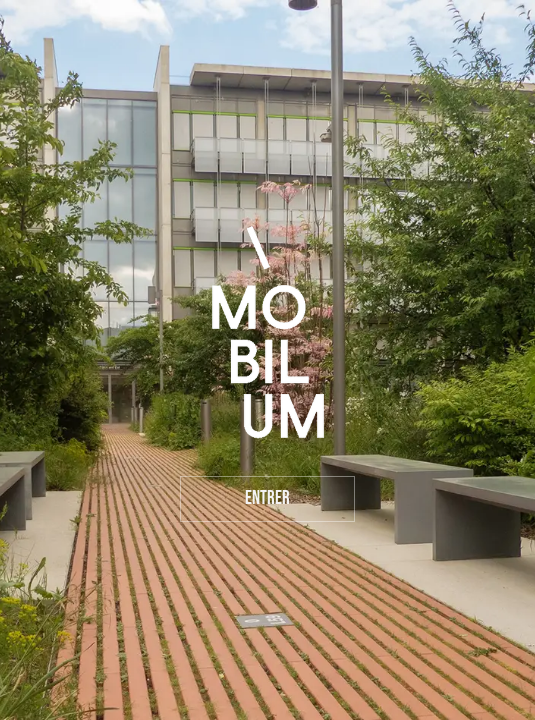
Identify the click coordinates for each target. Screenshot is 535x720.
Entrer (267, 498)
